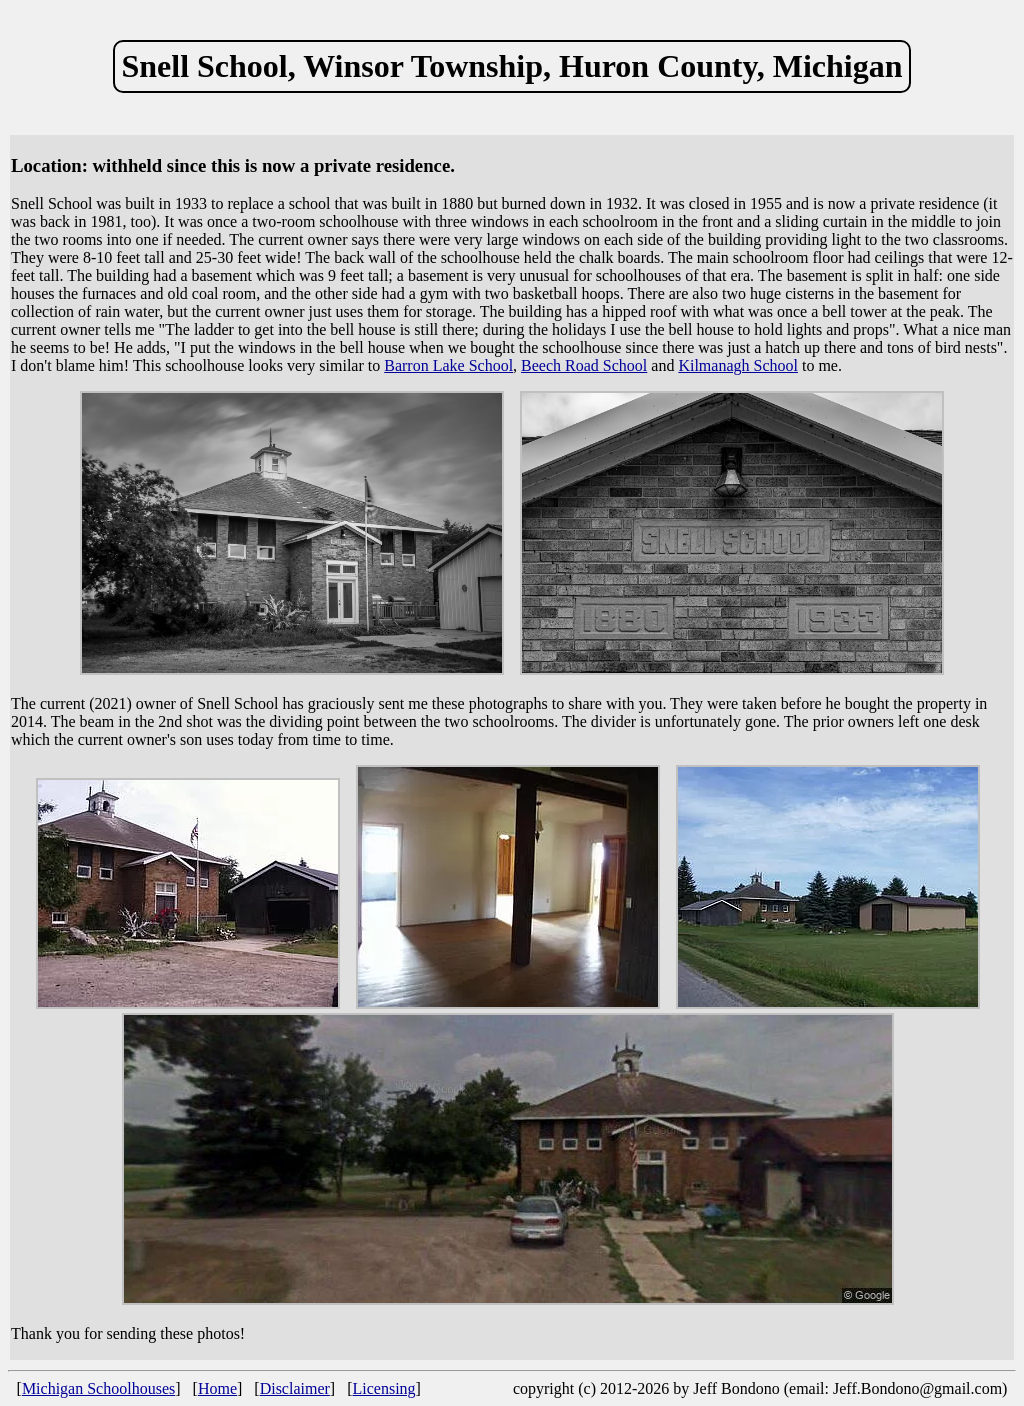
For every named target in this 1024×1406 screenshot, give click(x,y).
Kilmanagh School (738, 365)
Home (217, 1388)
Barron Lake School (448, 365)
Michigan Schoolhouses (98, 1388)
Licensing (384, 1388)
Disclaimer (295, 1388)
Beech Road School (584, 365)
